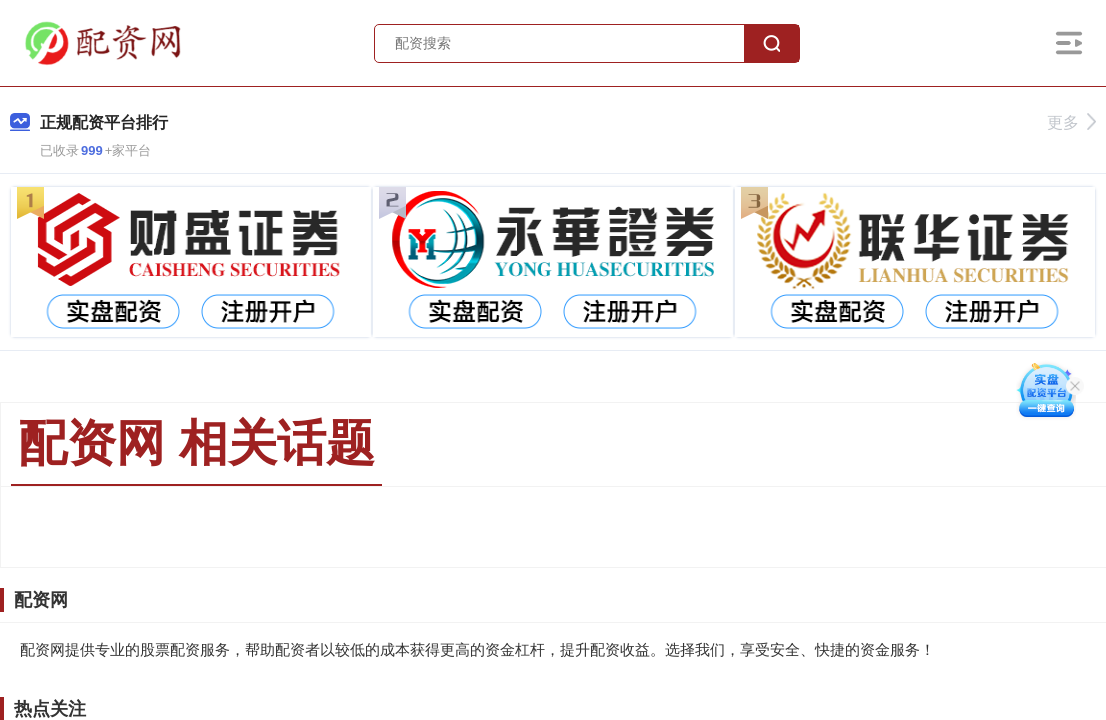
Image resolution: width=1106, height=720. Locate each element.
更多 (1071, 122)
